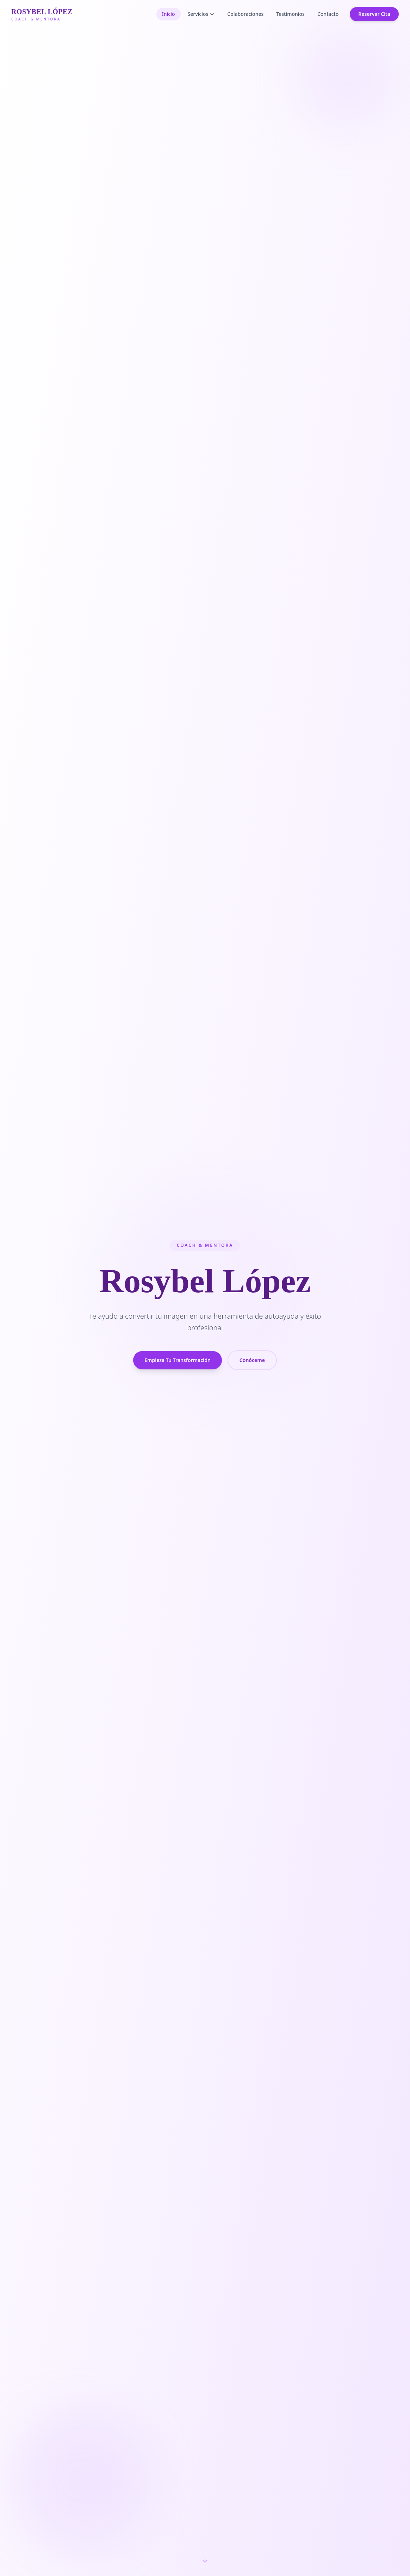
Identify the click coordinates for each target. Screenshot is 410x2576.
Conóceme (252, 1363)
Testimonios (290, 14)
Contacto (327, 14)
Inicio (168, 14)
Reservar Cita (374, 14)
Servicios (201, 14)
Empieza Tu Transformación (177, 1363)
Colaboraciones (245, 14)
